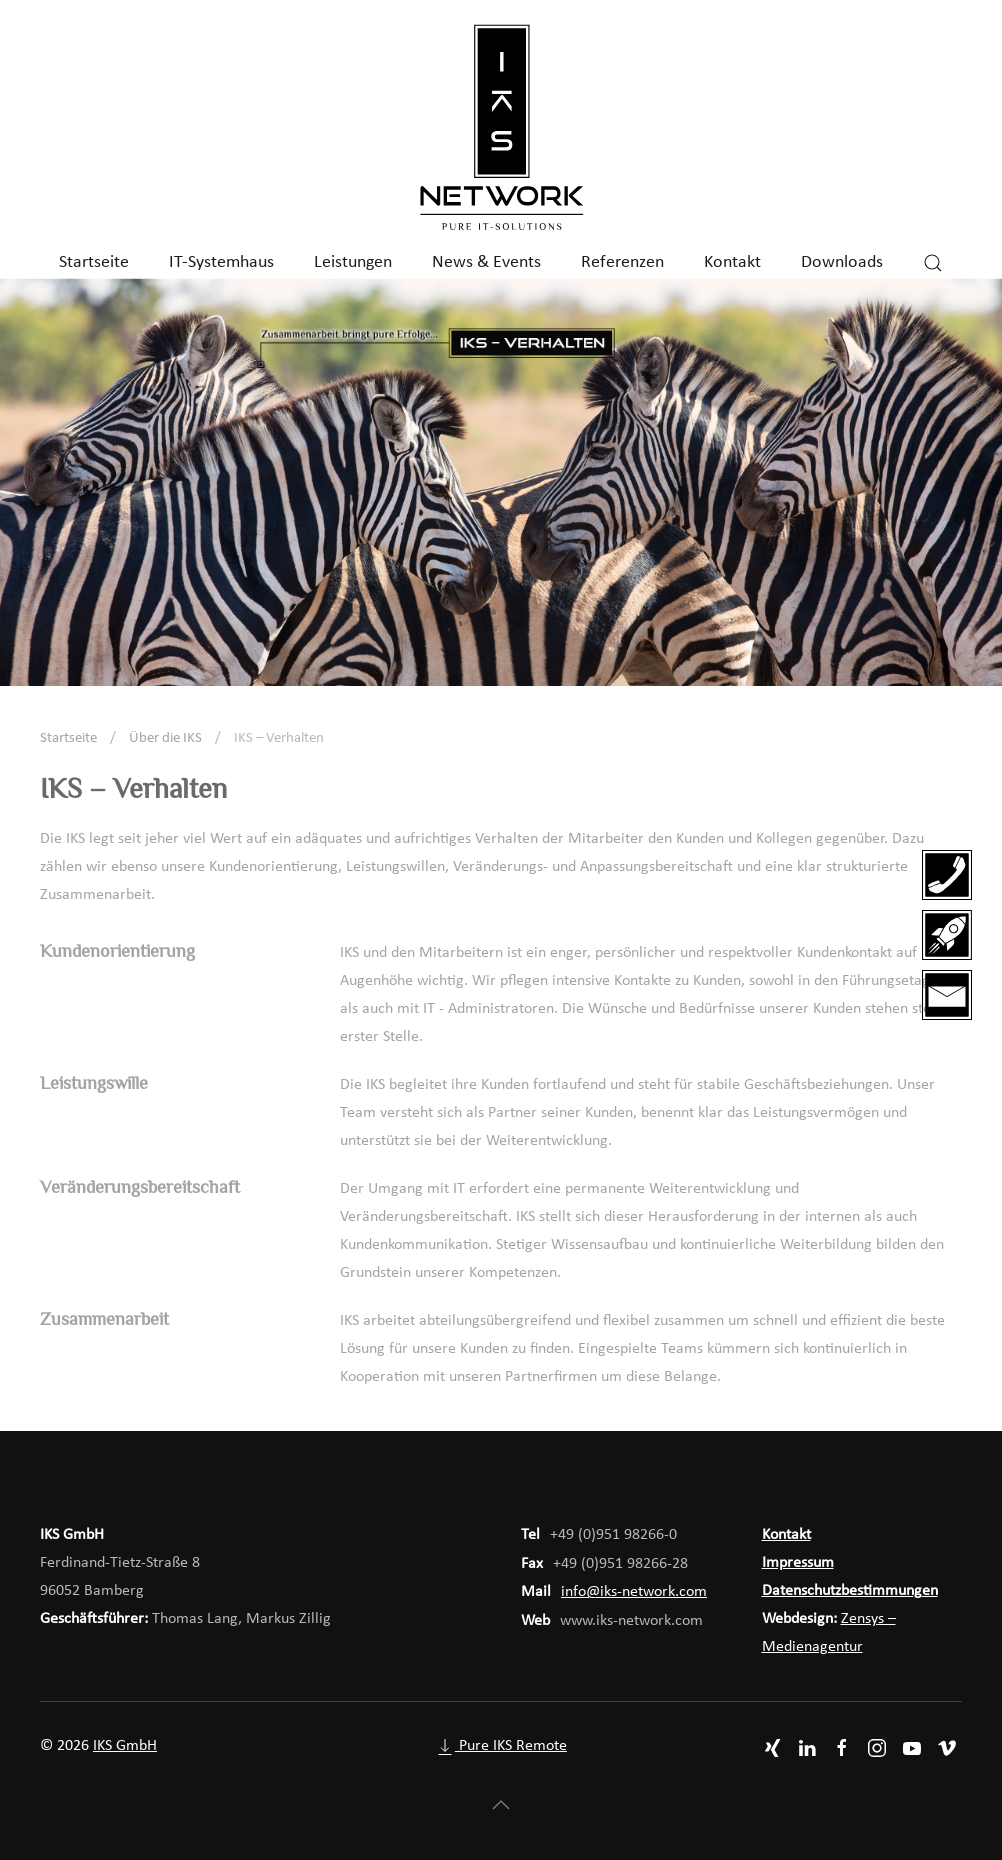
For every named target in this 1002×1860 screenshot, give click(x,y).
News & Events (486, 262)
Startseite (94, 262)
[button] (933, 263)
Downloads (842, 262)
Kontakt (732, 262)
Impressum (798, 1563)
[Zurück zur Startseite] (501, 128)
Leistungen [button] (353, 262)
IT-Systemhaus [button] (221, 262)
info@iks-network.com (634, 1592)
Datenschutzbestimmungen (850, 1591)
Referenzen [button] (622, 262)
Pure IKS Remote (501, 1746)
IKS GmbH (125, 1746)
